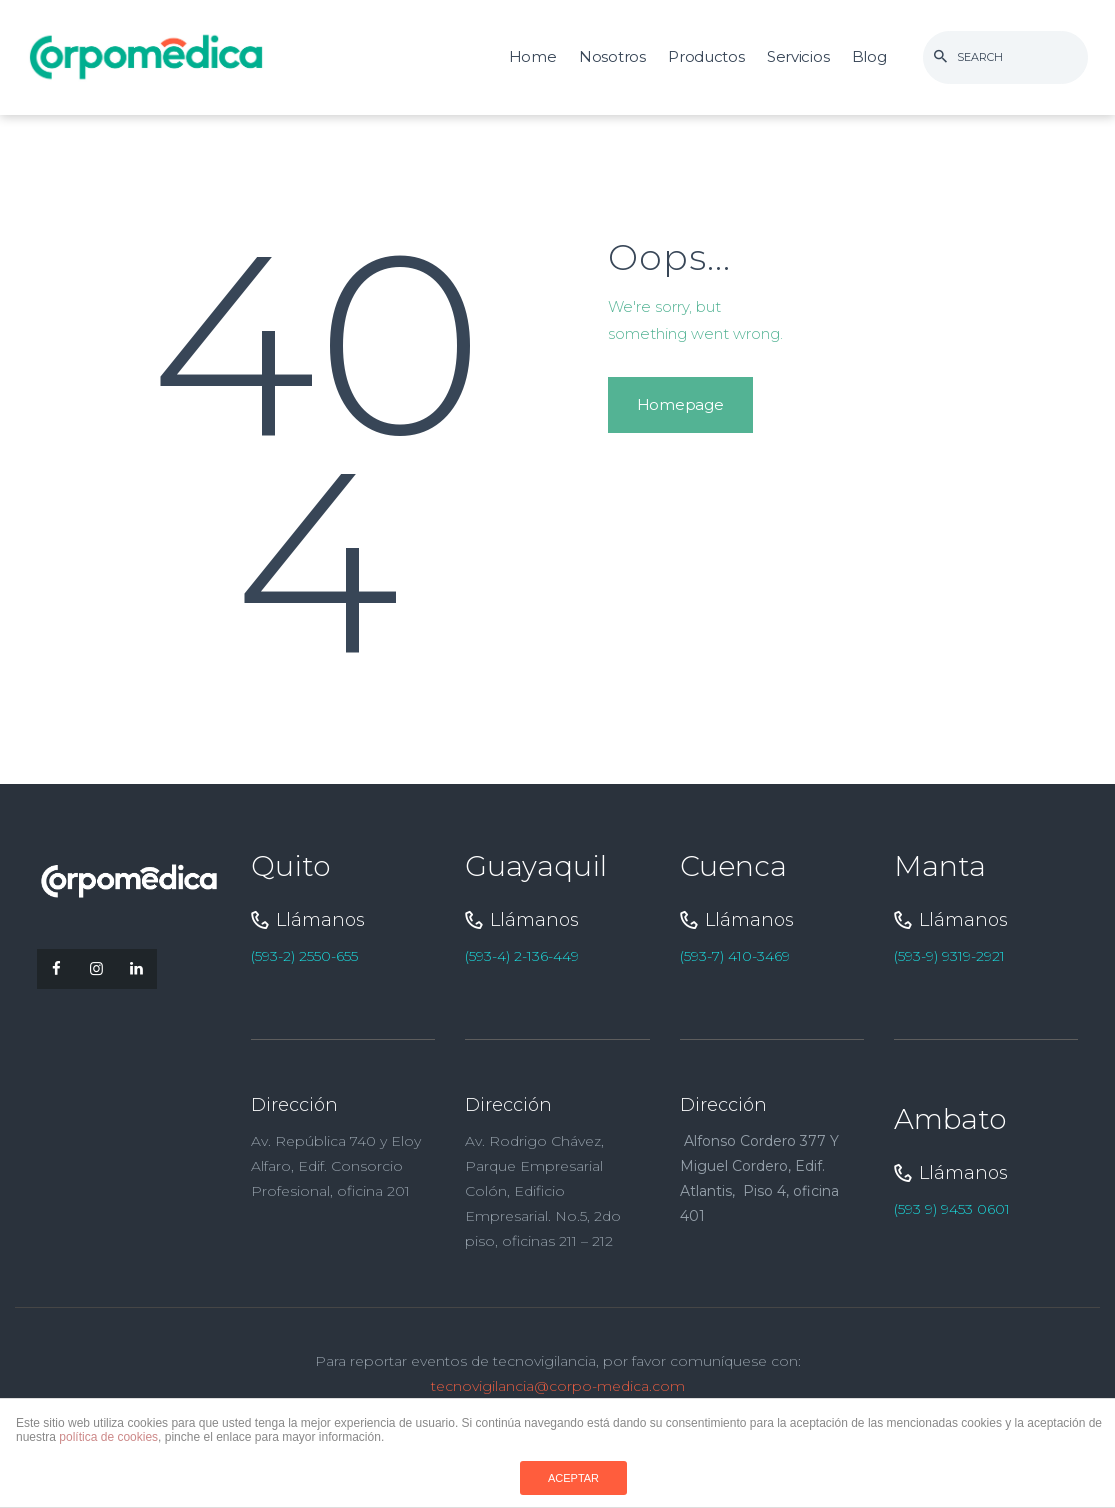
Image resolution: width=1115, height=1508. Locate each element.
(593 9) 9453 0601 (952, 1209)
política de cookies (108, 1437)
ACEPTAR (573, 1478)
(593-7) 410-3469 (735, 956)
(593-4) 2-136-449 (522, 956)
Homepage (680, 404)
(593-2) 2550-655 (304, 956)
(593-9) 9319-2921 (949, 956)
